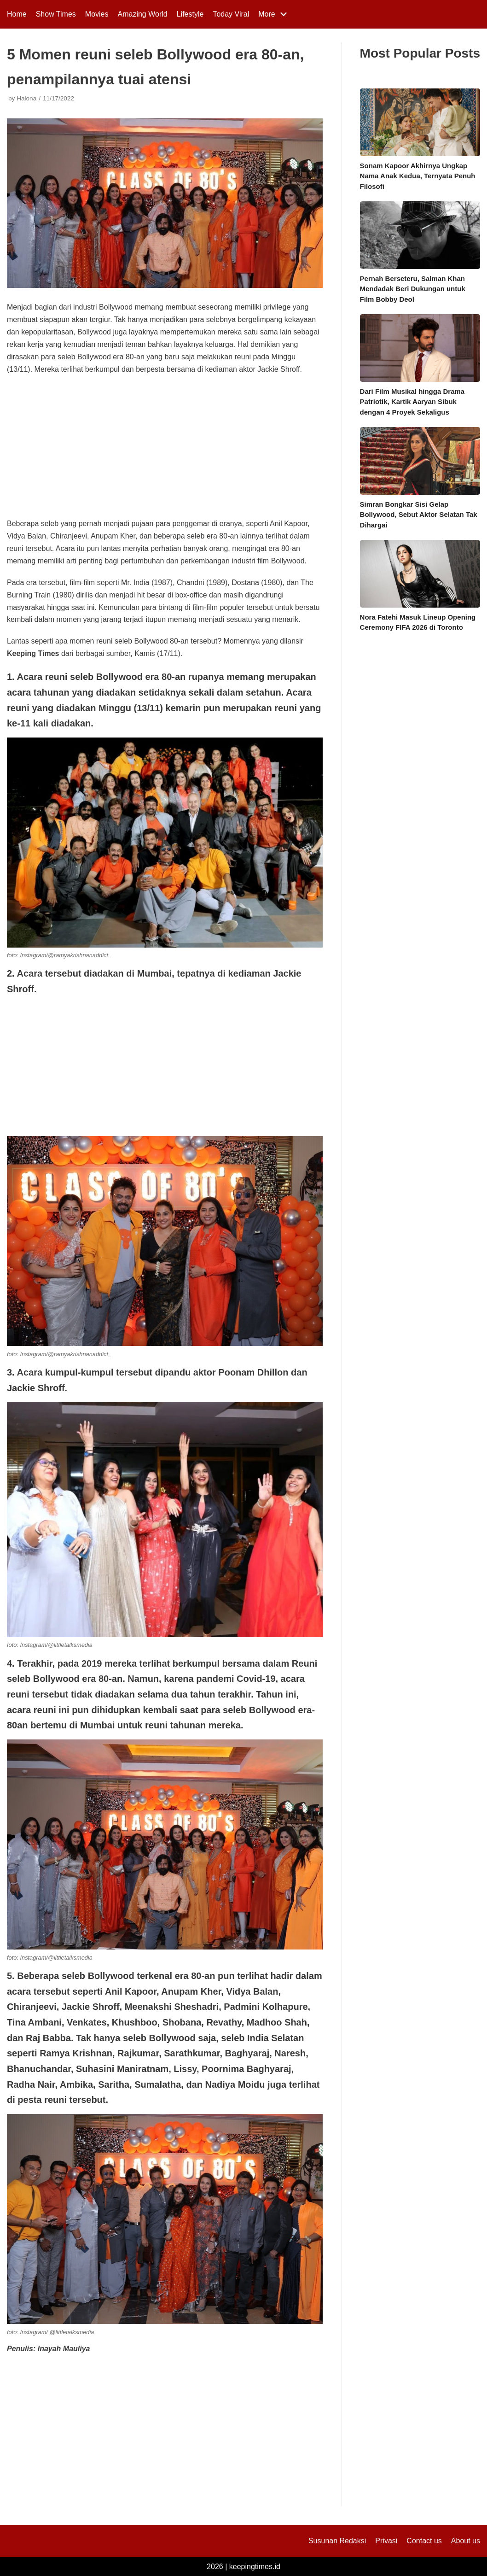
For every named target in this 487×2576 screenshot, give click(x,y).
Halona (26, 98)
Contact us (423, 2541)
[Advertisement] (165, 449)
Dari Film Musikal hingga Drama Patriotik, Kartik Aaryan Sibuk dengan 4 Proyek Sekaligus (412, 401)
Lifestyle (190, 14)
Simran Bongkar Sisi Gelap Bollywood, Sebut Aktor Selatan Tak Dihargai (418, 514)
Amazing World (143, 14)
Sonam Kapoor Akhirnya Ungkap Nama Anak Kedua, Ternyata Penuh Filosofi (417, 176)
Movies (97, 14)
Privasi (386, 2541)
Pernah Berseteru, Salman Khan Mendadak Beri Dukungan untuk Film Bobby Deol (412, 289)
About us (465, 2541)
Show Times (56, 14)
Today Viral (231, 14)
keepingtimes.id (254, 2566)
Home (17, 14)
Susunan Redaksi (337, 2541)
